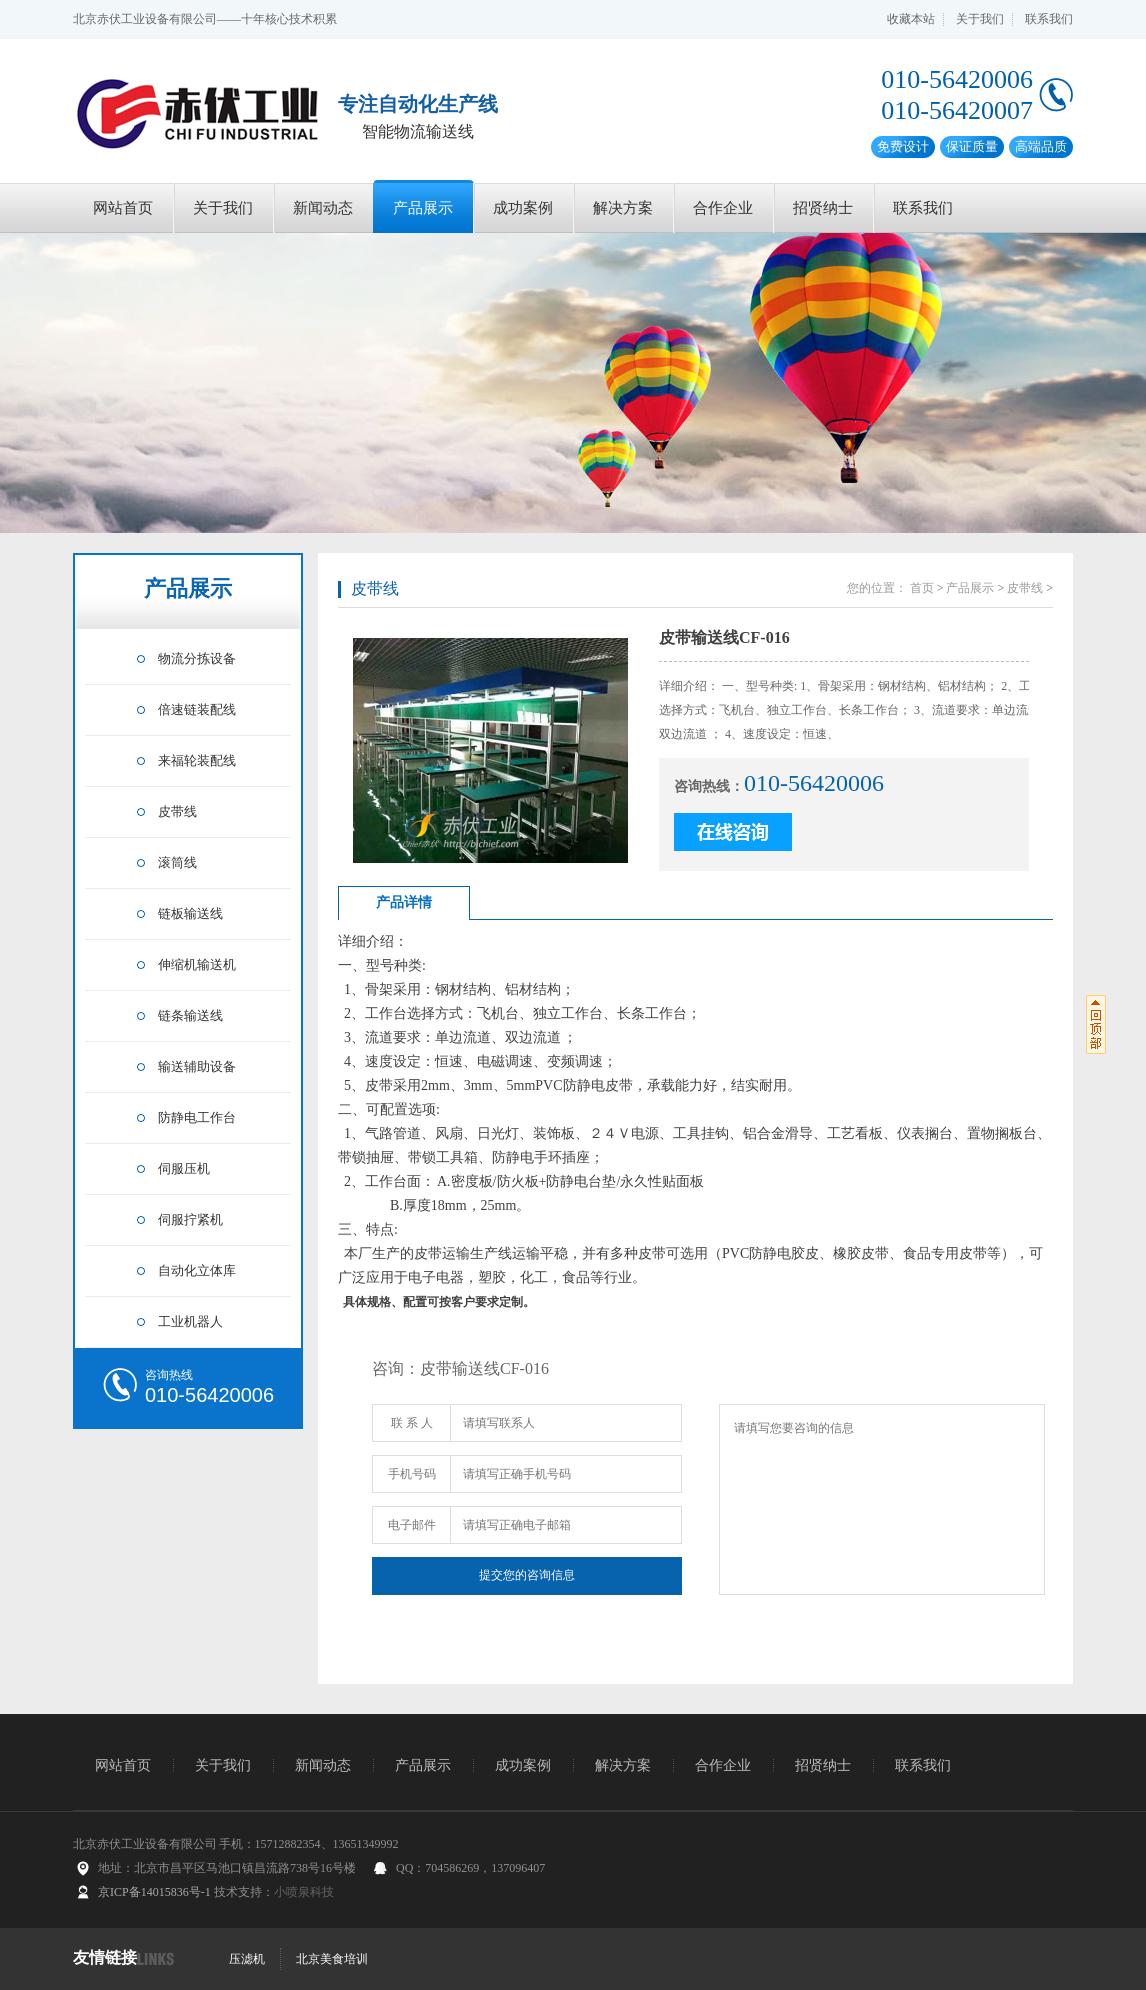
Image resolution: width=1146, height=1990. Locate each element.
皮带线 (177, 811)
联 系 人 (412, 1423)
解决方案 (623, 208)
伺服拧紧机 (190, 1219)
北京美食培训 (332, 1959)
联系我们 (1049, 19)
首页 (922, 588)
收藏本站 (911, 19)
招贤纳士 (823, 208)
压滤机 (247, 1959)
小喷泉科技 (304, 1892)
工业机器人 (190, 1321)
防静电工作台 (197, 1117)
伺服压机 (184, 1168)
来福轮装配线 (197, 760)
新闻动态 (323, 208)
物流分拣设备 (197, 658)
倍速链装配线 (197, 709)
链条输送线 (190, 1015)
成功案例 (523, 208)
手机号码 (412, 1474)
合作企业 (723, 208)
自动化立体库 (197, 1270)
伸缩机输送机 (197, 964)
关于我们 (980, 19)
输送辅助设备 (197, 1066)
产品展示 (423, 208)
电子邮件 (412, 1525)
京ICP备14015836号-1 (154, 1892)
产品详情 (404, 902)
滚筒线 (177, 862)
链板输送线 (190, 913)
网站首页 (123, 208)
